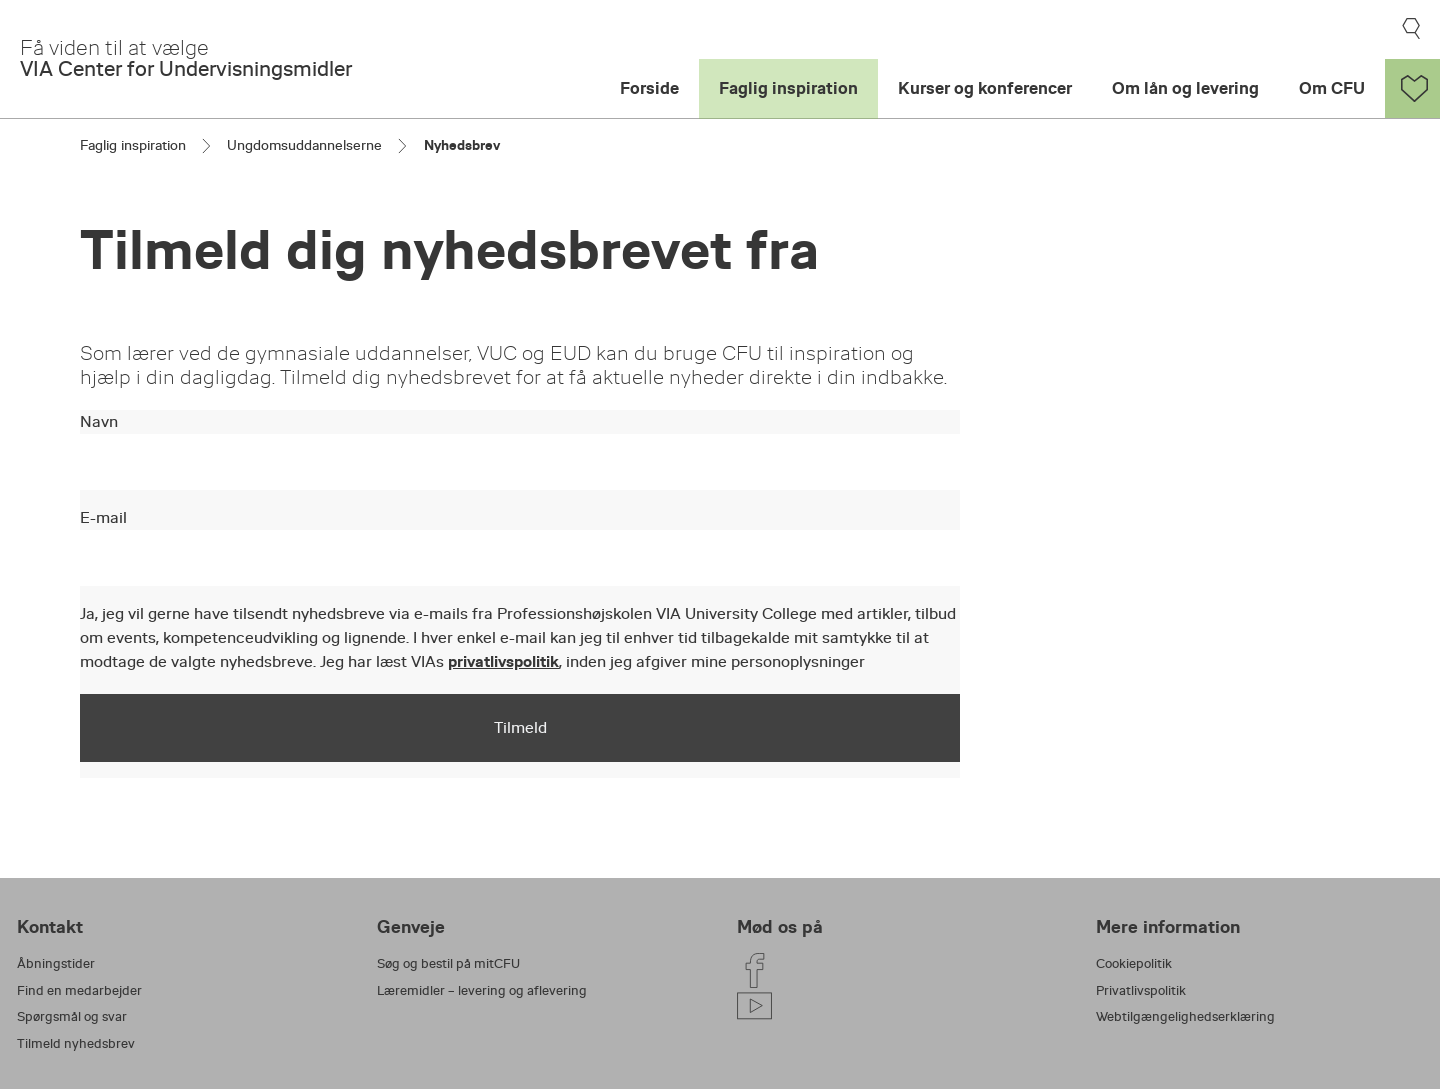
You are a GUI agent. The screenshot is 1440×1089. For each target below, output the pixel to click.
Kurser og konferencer (985, 88)
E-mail (103, 518)
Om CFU (1332, 88)
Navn (99, 422)
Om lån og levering (1185, 88)
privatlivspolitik (503, 661)
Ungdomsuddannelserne (304, 145)
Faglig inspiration (788, 88)
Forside (649, 88)
